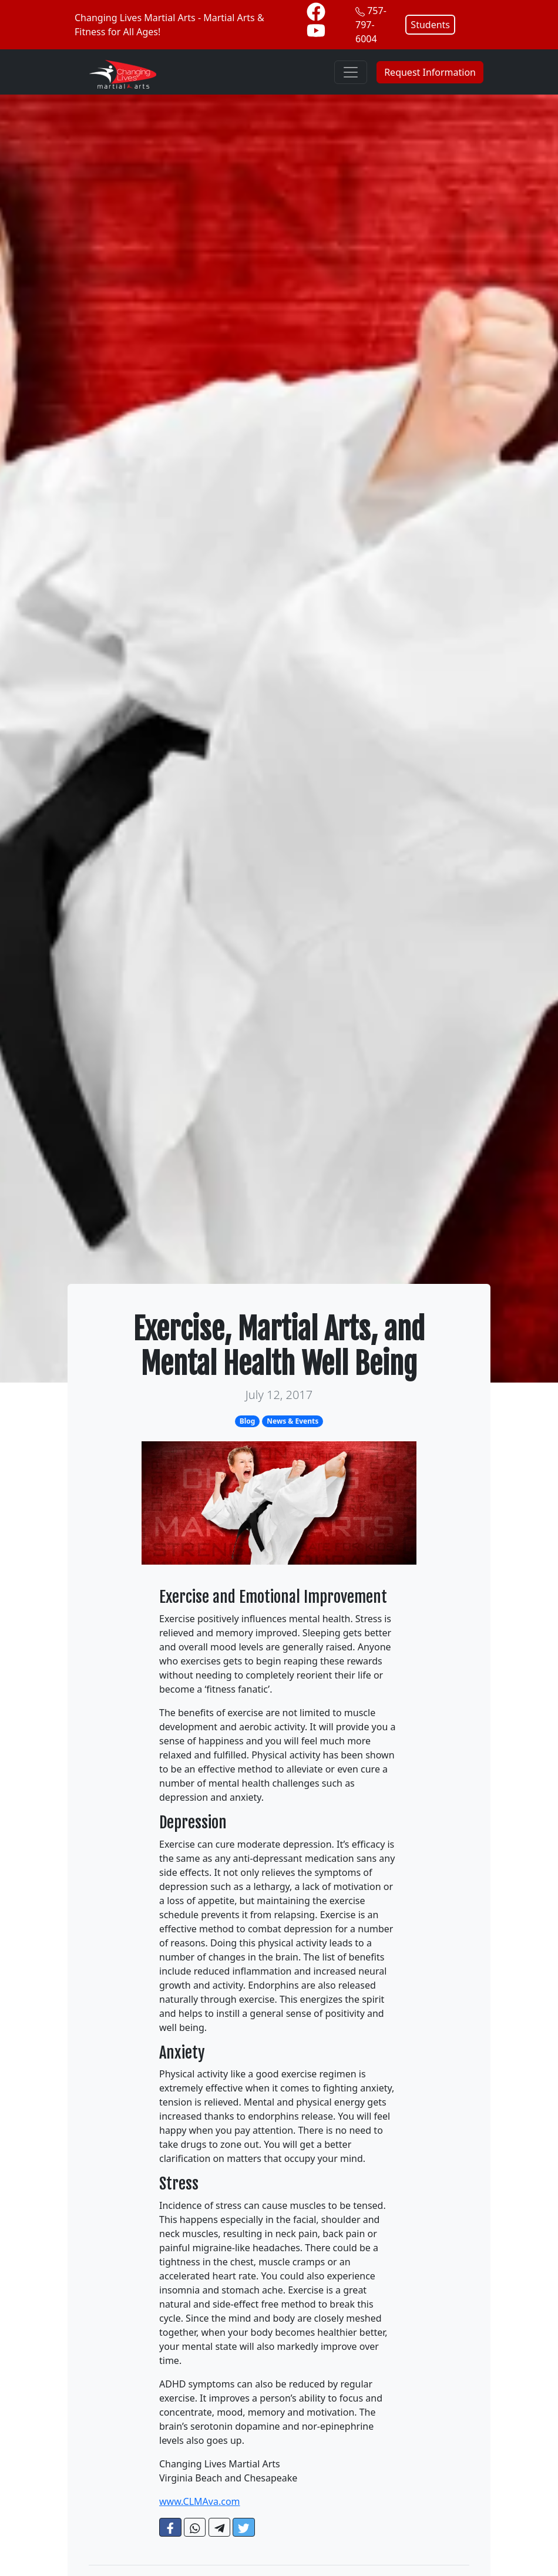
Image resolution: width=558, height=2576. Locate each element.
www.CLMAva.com (199, 2501)
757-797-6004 (370, 24)
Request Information (430, 72)
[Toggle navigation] (350, 72)
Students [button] (430, 24)
